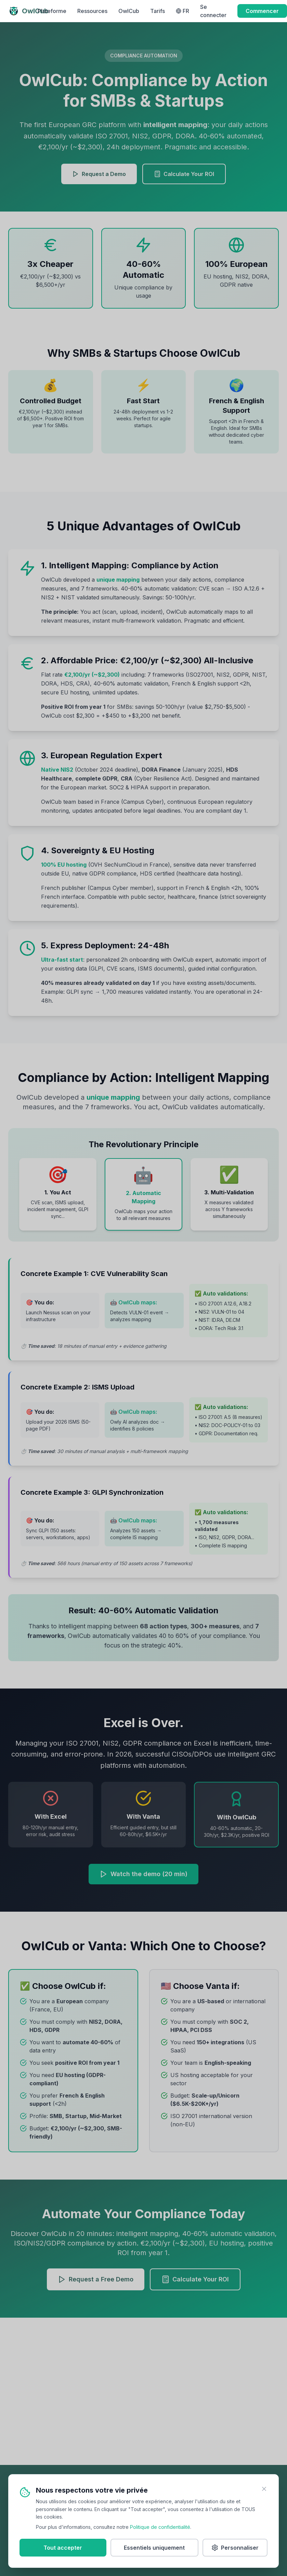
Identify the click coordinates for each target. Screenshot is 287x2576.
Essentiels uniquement (154, 2549)
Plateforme (52, 11)
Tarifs (157, 11)
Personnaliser (235, 2549)
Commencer (262, 11)
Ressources (92, 11)
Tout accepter (62, 2549)
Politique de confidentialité (160, 2528)
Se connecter (213, 10)
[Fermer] (264, 2490)
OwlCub (128, 11)
